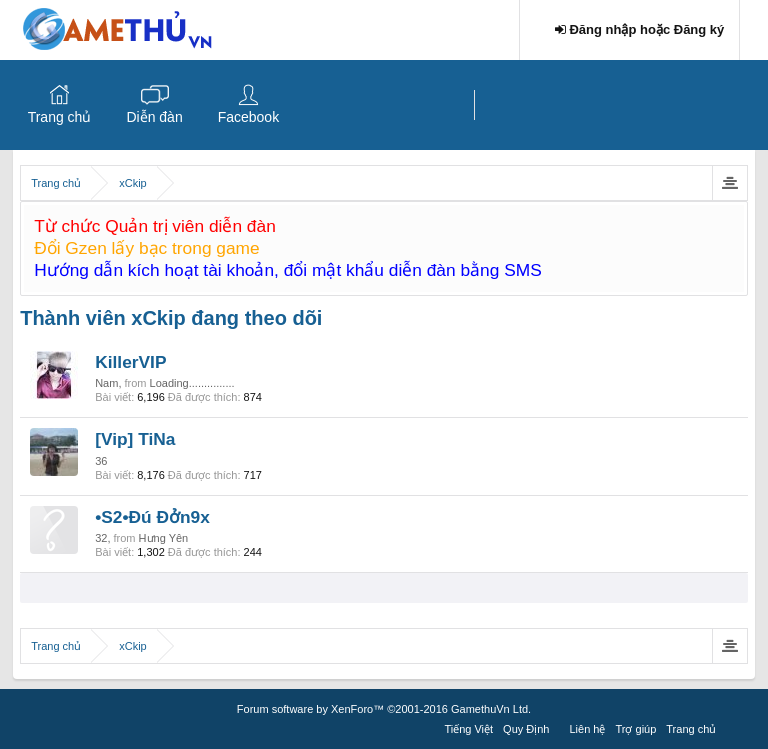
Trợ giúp (635, 729)
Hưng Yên (164, 538)
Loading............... (192, 383)
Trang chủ (60, 117)
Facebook (248, 117)
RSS (733, 726)
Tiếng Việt (468, 729)
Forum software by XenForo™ (384, 709)
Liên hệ (588, 729)
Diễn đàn (154, 117)
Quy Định (526, 729)
